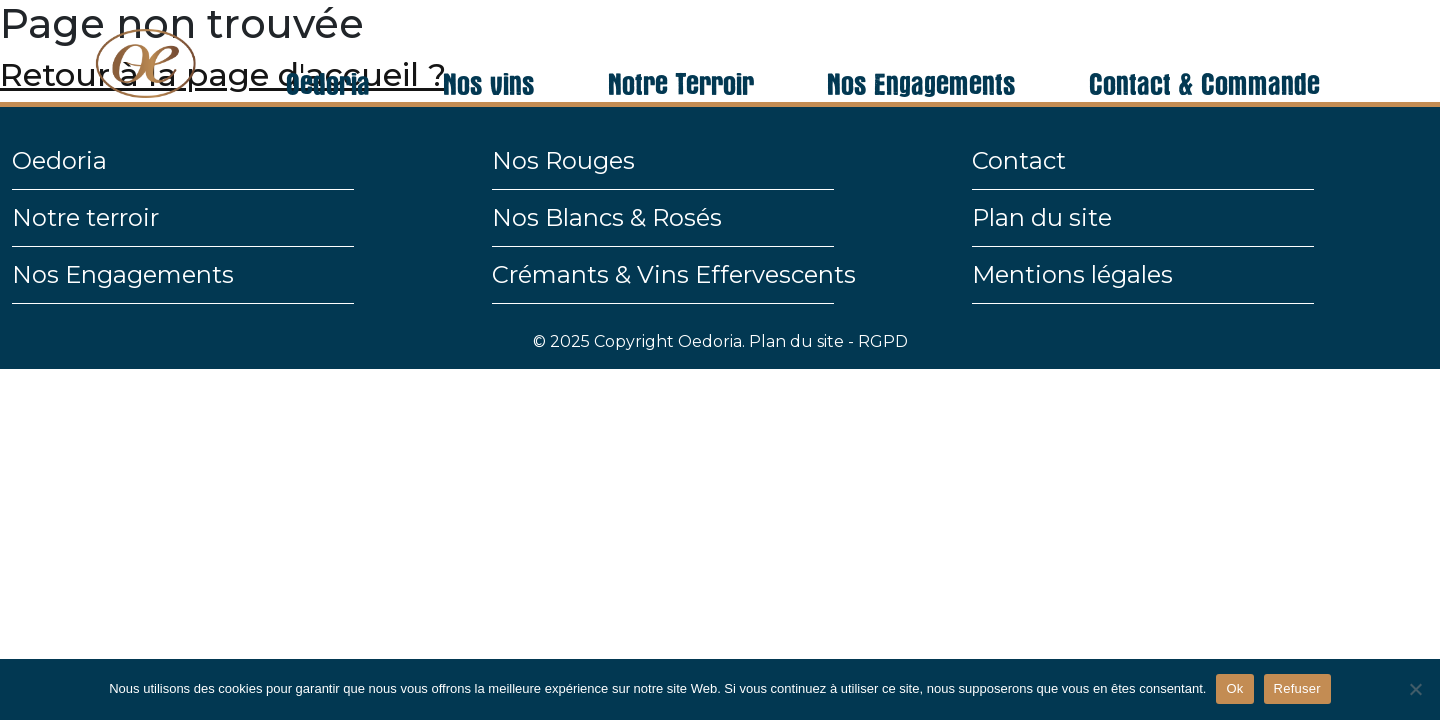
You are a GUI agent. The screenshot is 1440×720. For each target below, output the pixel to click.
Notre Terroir (681, 54)
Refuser (1297, 688)
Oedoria (328, 54)
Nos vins (489, 54)
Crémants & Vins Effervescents (674, 274)
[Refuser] (1415, 689)
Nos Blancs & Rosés (607, 217)
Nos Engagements (921, 54)
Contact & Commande (1204, 54)
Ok (1234, 688)
